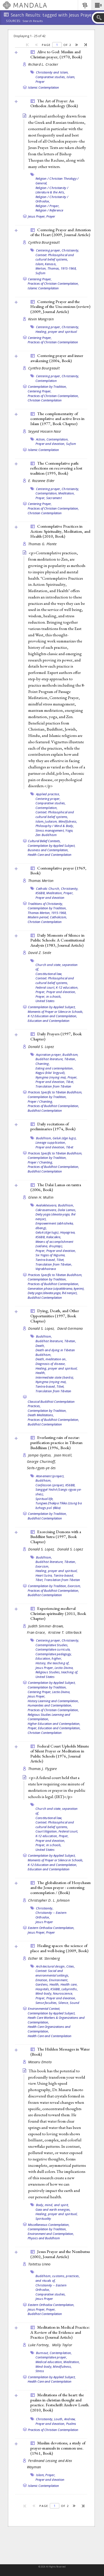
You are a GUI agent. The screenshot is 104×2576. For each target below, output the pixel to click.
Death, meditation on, (51, 1359)
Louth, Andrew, (65, 2419)
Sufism (40, 273)
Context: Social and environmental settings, (52, 1973)
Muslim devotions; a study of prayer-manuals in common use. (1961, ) (57, 2448)
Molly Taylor (62, 2345)
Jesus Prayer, (37, 216)
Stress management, (50, 830)
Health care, (69, 1984)
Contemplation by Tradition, (47, 386)
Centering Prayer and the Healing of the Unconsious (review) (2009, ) (60, 306)
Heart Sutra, (44, 1575)
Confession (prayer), (50, 1485)
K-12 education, (67, 987)
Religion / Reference (49, 210)
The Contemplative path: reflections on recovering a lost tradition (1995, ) (56, 468)
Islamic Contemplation (43, 87)
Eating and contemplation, (54, 1068)
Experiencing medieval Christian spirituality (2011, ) (58, 1613)
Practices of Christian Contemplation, (53, 283)
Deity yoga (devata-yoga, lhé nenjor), (55, 1216)
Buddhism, (70, 1054)
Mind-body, (43, 1993)
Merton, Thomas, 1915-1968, (56, 268)
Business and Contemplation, (48, 850)
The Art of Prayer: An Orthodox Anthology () (54, 103)
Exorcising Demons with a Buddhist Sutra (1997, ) (55, 1536)
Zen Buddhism (46, 835)
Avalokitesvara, (46, 1205)
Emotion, (41, 1980)
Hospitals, (42, 1989)
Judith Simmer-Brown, (46, 1626)
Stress (39, 2371)
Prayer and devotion (50, 897)
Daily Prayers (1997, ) (56, 1036)
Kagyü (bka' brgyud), (50, 1072)
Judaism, (51, 821)
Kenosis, (51, 264)
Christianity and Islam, (52, 72)
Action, (41, 439)
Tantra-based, (45, 1259)
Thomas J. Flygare (42, 1768)
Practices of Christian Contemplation (53, 342)
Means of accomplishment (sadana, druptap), (54, 1243)
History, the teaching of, (52, 1663)
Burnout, (42, 2353)
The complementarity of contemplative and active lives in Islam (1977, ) (57, 418)
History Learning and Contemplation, (53, 1701)
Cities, (70, 1966)
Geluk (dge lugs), (65, 1138)
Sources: (13, 21)
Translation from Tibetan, (53, 1264)
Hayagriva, (68, 1232)
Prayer (40, 81)
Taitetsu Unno (39, 2264)
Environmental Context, (44, 2008)
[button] (98, 5)
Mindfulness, (67, 821)
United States (45, 1001)
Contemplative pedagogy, (53, 1654)
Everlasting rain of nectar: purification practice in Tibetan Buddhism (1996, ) (56, 1442)
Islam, (71, 77)
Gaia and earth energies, (53, 2209)
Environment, (58, 1980)
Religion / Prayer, (47, 206)
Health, (40, 1373)
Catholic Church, (48, 888)
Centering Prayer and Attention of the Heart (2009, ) (60, 232)
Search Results (33, 21)
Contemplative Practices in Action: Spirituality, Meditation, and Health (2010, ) (60, 531)
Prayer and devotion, (50, 443)
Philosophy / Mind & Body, (54, 826)
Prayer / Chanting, (40, 1101)
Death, (40, 1345)
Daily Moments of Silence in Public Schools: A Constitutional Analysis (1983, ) (57, 940)
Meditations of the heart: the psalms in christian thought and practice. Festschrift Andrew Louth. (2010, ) (59, 2402)
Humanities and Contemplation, (50, 1705)
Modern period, (38, 917)
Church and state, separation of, (56, 967)
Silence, (63, 2002)
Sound (74, 2002)
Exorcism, (42, 1566)
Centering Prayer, (40, 279)
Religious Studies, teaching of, (56, 1672)
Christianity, (70, 250)
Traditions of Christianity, (45, 903)
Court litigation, (46, 1831)
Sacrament (54, 498)
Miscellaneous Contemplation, (48, 2224)
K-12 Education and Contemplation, (52, 1016)
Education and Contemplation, (59, 1728)
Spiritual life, (44, 1499)
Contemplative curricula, (53, 1649)
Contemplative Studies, (52, 1645)
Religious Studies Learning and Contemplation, (49, 1716)
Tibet (69, 1147)
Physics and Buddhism (44, 2238)
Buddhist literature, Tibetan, (55, 1059)
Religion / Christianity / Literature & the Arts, (51, 190)
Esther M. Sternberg (44, 1958)
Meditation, (66, 493)
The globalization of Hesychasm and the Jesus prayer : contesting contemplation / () (60, 1887)
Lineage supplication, (50, 1142)
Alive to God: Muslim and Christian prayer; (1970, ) (56, 54)
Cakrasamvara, (46, 1210)
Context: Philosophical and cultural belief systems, (54, 257)
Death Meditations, (41, 1415)
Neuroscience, (63, 1993)
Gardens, (42, 1984)
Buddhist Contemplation (45, 1110)
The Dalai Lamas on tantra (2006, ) (55, 1187)
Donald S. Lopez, (42, 1328)
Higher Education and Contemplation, (54, 1723)
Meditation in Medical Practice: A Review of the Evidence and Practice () (60, 2332)
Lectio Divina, (64, 1667)
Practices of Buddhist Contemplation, (53, 1106)
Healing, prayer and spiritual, (56, 1368)
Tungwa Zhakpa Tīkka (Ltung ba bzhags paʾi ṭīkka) (58, 1505)
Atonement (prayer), (50, 1476)
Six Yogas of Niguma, (50, 1255)
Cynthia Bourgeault (44, 242)
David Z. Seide (39, 952)
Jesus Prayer (44, 1922)
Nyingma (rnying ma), (51, 1077)
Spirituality (43, 2218)
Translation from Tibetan (53, 1086)
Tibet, (70, 1081)
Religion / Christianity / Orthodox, (51, 199)
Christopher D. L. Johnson (48, 1900)
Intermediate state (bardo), (54, 1377)
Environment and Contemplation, (51, 2233)
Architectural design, (51, 1966)
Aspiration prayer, (49, 1054)
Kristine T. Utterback (64, 1632)
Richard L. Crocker (43, 64)
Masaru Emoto (40, 2062)
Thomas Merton (41, 880)
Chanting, (42, 1063)
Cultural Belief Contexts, (44, 841)
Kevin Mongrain (41, 319)
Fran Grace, (37, 1632)
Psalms (71, 2423)
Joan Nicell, (64, 1455)
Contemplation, (57, 439)
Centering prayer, (48, 250)
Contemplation (46, 380)
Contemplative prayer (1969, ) (58, 870)
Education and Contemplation (48, 1020)
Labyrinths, (69, 1989)
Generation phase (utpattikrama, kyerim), (56, 1288)
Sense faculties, (46, 2002)
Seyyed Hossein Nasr (44, 431)
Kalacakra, (53, 1237)
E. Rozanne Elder (41, 480)
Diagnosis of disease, (50, 1363)
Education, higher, (48, 1658)
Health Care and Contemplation (49, 854)
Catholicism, (58, 917)
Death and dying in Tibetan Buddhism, (55, 1352)
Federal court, (45, 987)
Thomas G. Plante (42, 544)
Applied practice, (48, 794)
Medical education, (49, 2362)
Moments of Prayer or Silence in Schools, (55, 1011)
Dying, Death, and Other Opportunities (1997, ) (54, 1315)
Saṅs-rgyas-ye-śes (41, 1468)
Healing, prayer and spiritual (56, 331)
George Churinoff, (42, 1461)
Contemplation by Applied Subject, (51, 845)
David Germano (70, 1328)
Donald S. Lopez (41, 1046)
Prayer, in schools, (48, 996)
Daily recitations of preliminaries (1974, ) (52, 1126)
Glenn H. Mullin (40, 1197)
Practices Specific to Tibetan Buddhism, (55, 1092)
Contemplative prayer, (51, 2357)
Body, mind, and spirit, (52, 2205)
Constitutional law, (48, 974)
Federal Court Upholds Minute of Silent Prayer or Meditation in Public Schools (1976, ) (59, 1753)
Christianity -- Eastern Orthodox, (51, 2287)
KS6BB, (40, 893)
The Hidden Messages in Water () (60, 2051)
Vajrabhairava (45, 1269)
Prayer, (40, 498)
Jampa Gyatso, (40, 1455)
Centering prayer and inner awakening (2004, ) (56, 358)
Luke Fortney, (39, 2345)
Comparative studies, (50, 77)
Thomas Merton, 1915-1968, (47, 913)
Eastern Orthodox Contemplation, (51, 1928)
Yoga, (69, 830)
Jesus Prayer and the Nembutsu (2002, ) (60, 2254)
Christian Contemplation (45, 400)
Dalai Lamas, (67, 1210)
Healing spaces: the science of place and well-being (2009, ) (59, 1948)
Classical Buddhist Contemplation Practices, (51, 1403)
